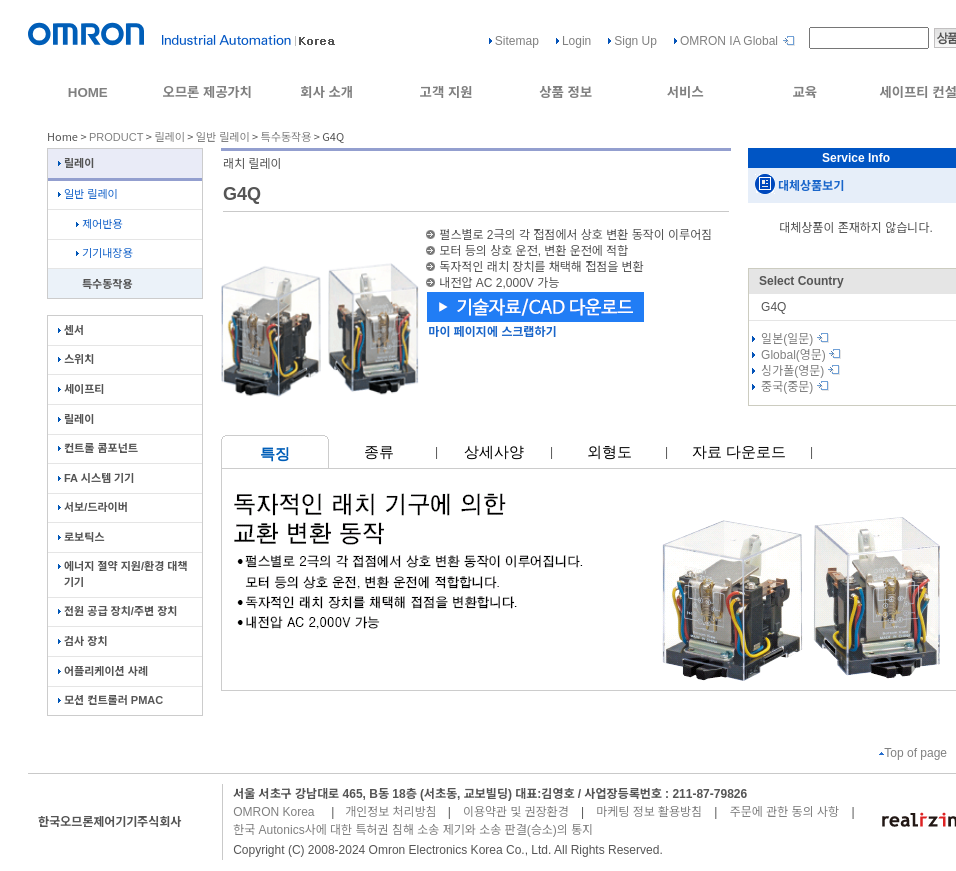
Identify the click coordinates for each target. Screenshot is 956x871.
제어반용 (99, 224)
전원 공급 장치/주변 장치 (117, 611)
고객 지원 (446, 92)
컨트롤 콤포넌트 (98, 448)
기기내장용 (104, 253)
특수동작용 (286, 137)
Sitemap (517, 41)
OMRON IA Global (729, 41)
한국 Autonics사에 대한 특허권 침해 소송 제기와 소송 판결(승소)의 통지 (413, 830)
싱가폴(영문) (800, 371)
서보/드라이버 (93, 507)
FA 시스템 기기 (96, 478)
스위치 (76, 359)
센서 (71, 330)
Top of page (913, 753)
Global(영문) (801, 355)
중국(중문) (795, 387)
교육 (804, 92)
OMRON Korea (273, 812)
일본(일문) (795, 339)
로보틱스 (81, 537)
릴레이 (169, 137)
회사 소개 (326, 92)
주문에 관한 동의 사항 (784, 812)
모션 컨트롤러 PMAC (110, 700)
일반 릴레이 (223, 137)
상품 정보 (565, 92)
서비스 (685, 92)
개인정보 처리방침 (391, 812)
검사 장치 (83, 641)
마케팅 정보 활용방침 (649, 812)
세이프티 (81, 389)
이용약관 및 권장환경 (516, 812)
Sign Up (635, 41)
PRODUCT (116, 137)
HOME (88, 92)
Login (576, 41)
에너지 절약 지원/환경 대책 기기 (123, 573)
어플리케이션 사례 (103, 671)
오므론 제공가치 (207, 92)
